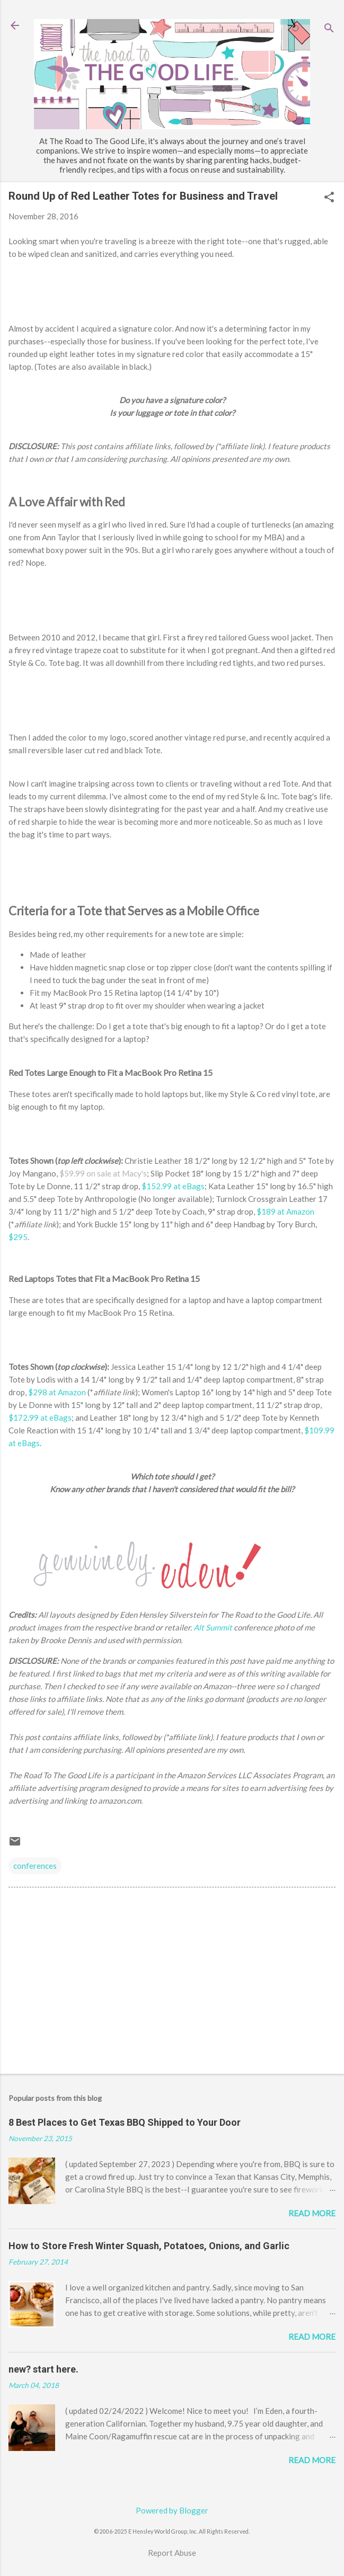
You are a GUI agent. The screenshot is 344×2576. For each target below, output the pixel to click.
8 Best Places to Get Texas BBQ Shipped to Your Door (124, 2122)
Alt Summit (212, 1627)
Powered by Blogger (172, 2510)
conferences (35, 1865)
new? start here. (43, 2369)
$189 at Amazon (285, 1211)
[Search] (329, 29)
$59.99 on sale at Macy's (103, 1173)
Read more (312, 2213)
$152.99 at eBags (173, 1186)
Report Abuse (172, 2552)
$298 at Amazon (57, 1392)
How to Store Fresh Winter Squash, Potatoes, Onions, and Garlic (148, 2245)
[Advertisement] (172, 1983)
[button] (329, 198)
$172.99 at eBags (40, 1417)
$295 (18, 1237)
